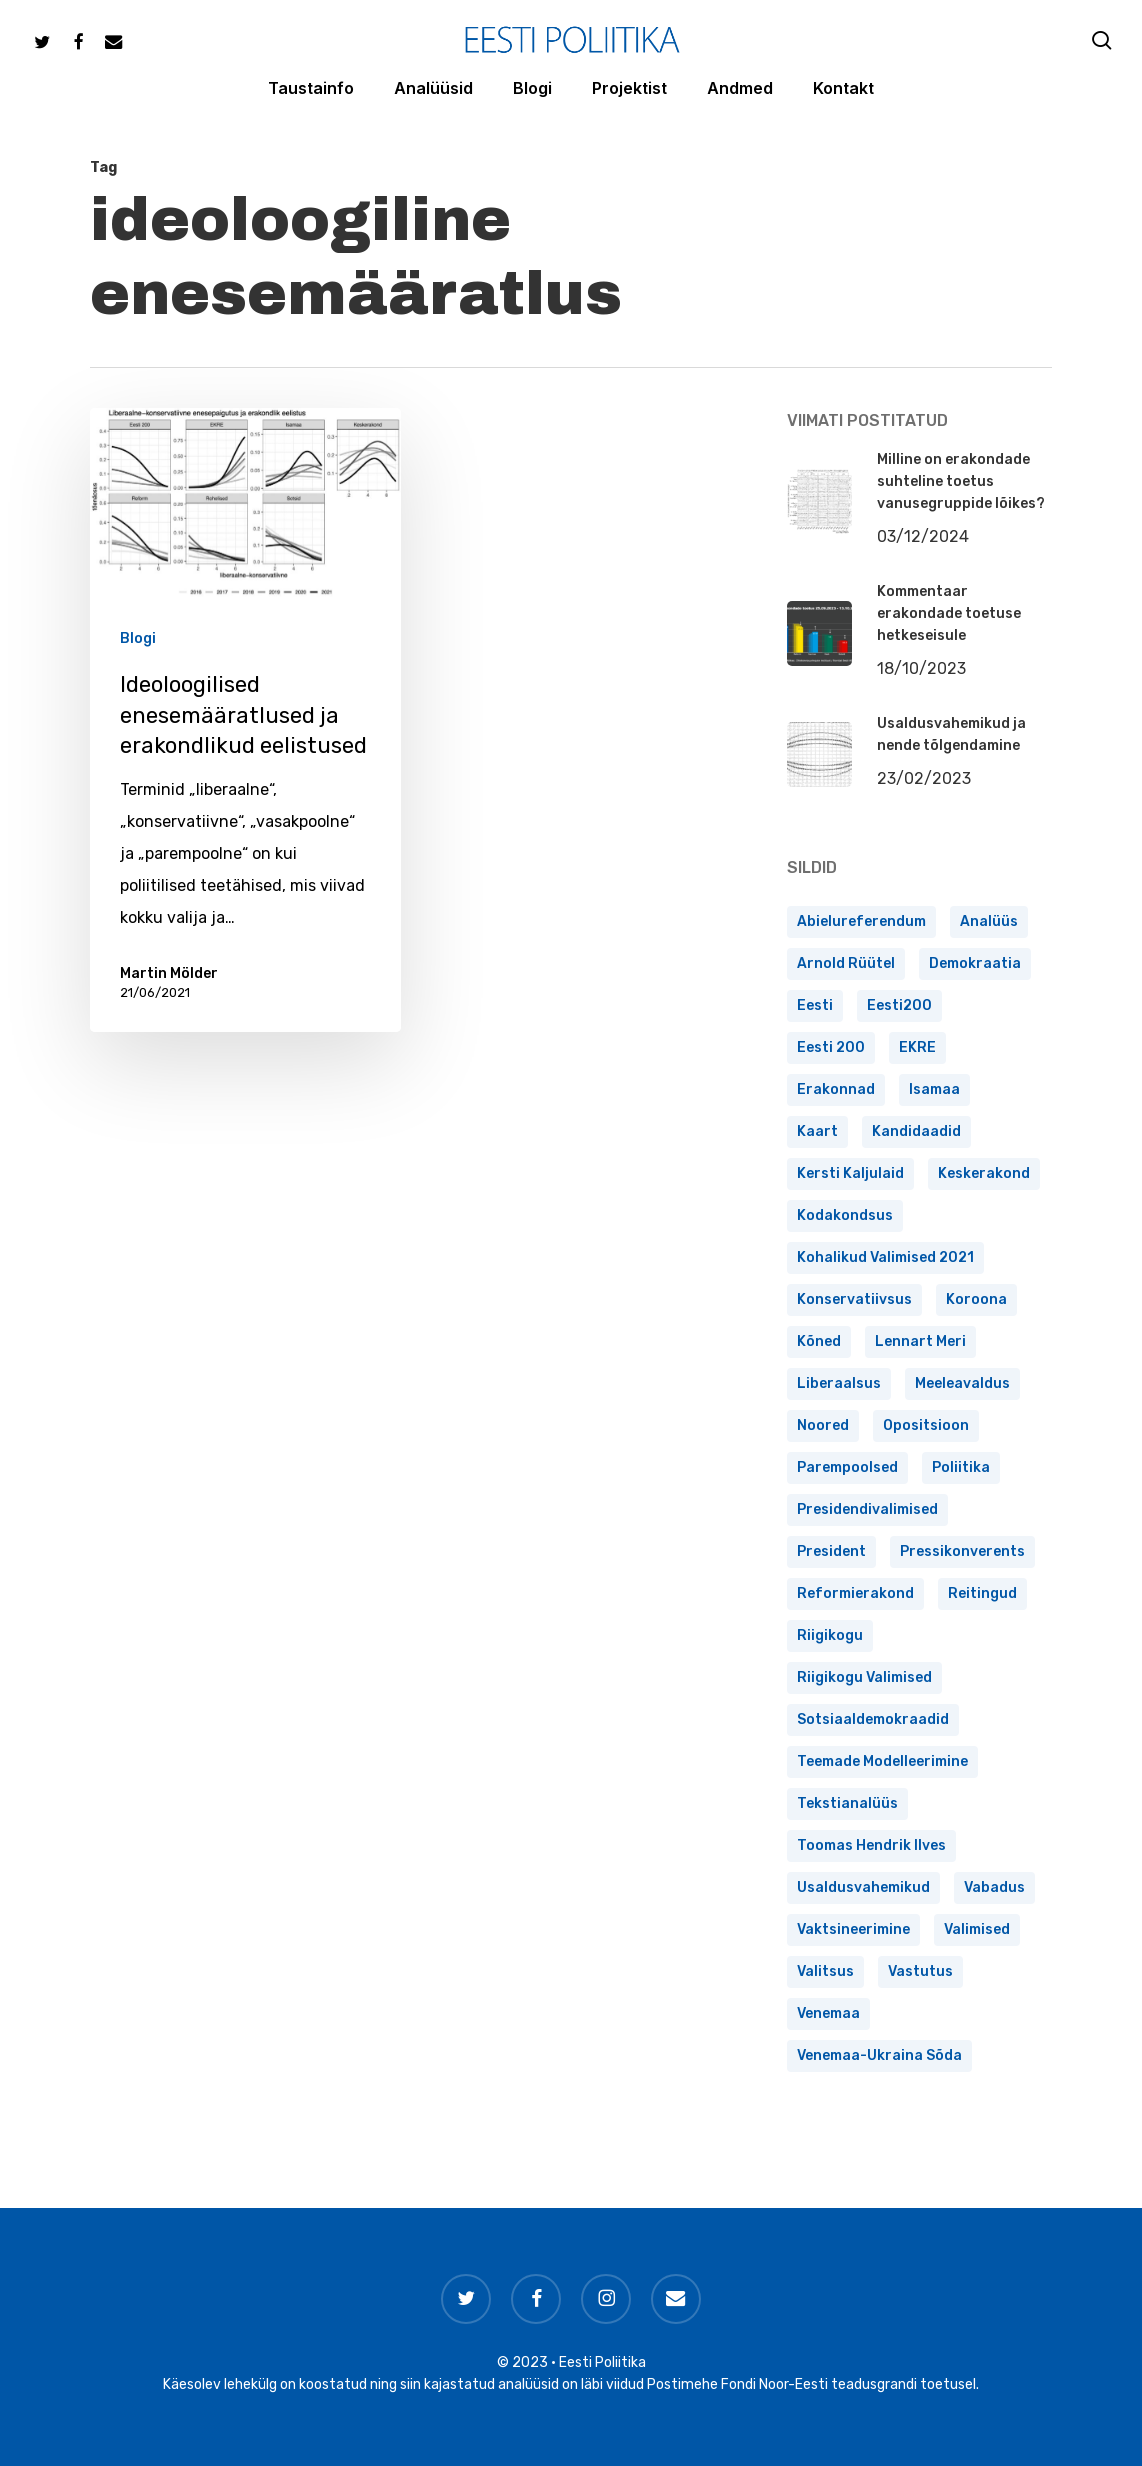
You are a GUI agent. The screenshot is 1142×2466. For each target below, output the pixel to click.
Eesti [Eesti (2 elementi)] (815, 1005)
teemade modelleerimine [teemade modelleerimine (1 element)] (882, 1761)
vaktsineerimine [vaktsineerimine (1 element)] (853, 1929)
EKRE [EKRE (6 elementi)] (917, 1047)
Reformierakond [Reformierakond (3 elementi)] (855, 1593)
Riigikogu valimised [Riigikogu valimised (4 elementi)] (864, 1677)
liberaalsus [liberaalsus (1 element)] (839, 1383)
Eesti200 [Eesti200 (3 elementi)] (899, 1005)
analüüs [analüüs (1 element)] (989, 921)
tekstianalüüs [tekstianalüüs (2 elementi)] (847, 1803)
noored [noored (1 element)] (823, 1425)
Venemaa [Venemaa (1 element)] (828, 2013)
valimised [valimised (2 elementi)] (977, 1929)
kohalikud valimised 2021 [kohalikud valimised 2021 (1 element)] (885, 1257)
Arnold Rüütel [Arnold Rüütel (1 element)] (846, 963)
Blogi (138, 639)
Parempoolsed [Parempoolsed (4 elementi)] (847, 1467)
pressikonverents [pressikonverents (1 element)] (962, 1551)
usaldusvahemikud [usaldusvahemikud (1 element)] (863, 1887)
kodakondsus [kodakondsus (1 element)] (845, 1215)
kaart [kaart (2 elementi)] (817, 1131)
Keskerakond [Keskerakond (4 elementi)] (984, 1173)
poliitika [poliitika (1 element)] (961, 1467)
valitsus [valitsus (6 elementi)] (825, 1971)
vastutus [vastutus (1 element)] (920, 1971)
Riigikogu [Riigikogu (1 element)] (830, 1635)
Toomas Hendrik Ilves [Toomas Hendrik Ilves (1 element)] (871, 1845)
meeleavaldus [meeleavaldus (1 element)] (962, 1383)
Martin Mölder (169, 973)
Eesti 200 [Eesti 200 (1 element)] (831, 1047)
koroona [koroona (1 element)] (976, 1299)
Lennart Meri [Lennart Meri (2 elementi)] (920, 1341)
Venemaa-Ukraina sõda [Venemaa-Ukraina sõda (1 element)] (879, 2055)
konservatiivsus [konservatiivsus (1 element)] (854, 1299)
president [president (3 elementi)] (831, 1551)
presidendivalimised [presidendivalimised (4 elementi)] (867, 1509)
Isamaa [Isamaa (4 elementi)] (934, 1089)
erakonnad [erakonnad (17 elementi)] (836, 1089)
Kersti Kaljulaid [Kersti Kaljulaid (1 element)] (850, 1173)
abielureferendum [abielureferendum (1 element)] (861, 921)
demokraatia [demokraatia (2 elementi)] (975, 963)
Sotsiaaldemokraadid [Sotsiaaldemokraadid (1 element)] (873, 1719)
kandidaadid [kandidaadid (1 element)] (916, 1131)
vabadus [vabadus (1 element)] (994, 1887)
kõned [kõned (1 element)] (819, 1341)
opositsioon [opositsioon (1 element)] (926, 1425)
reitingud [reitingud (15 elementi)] (982, 1593)
